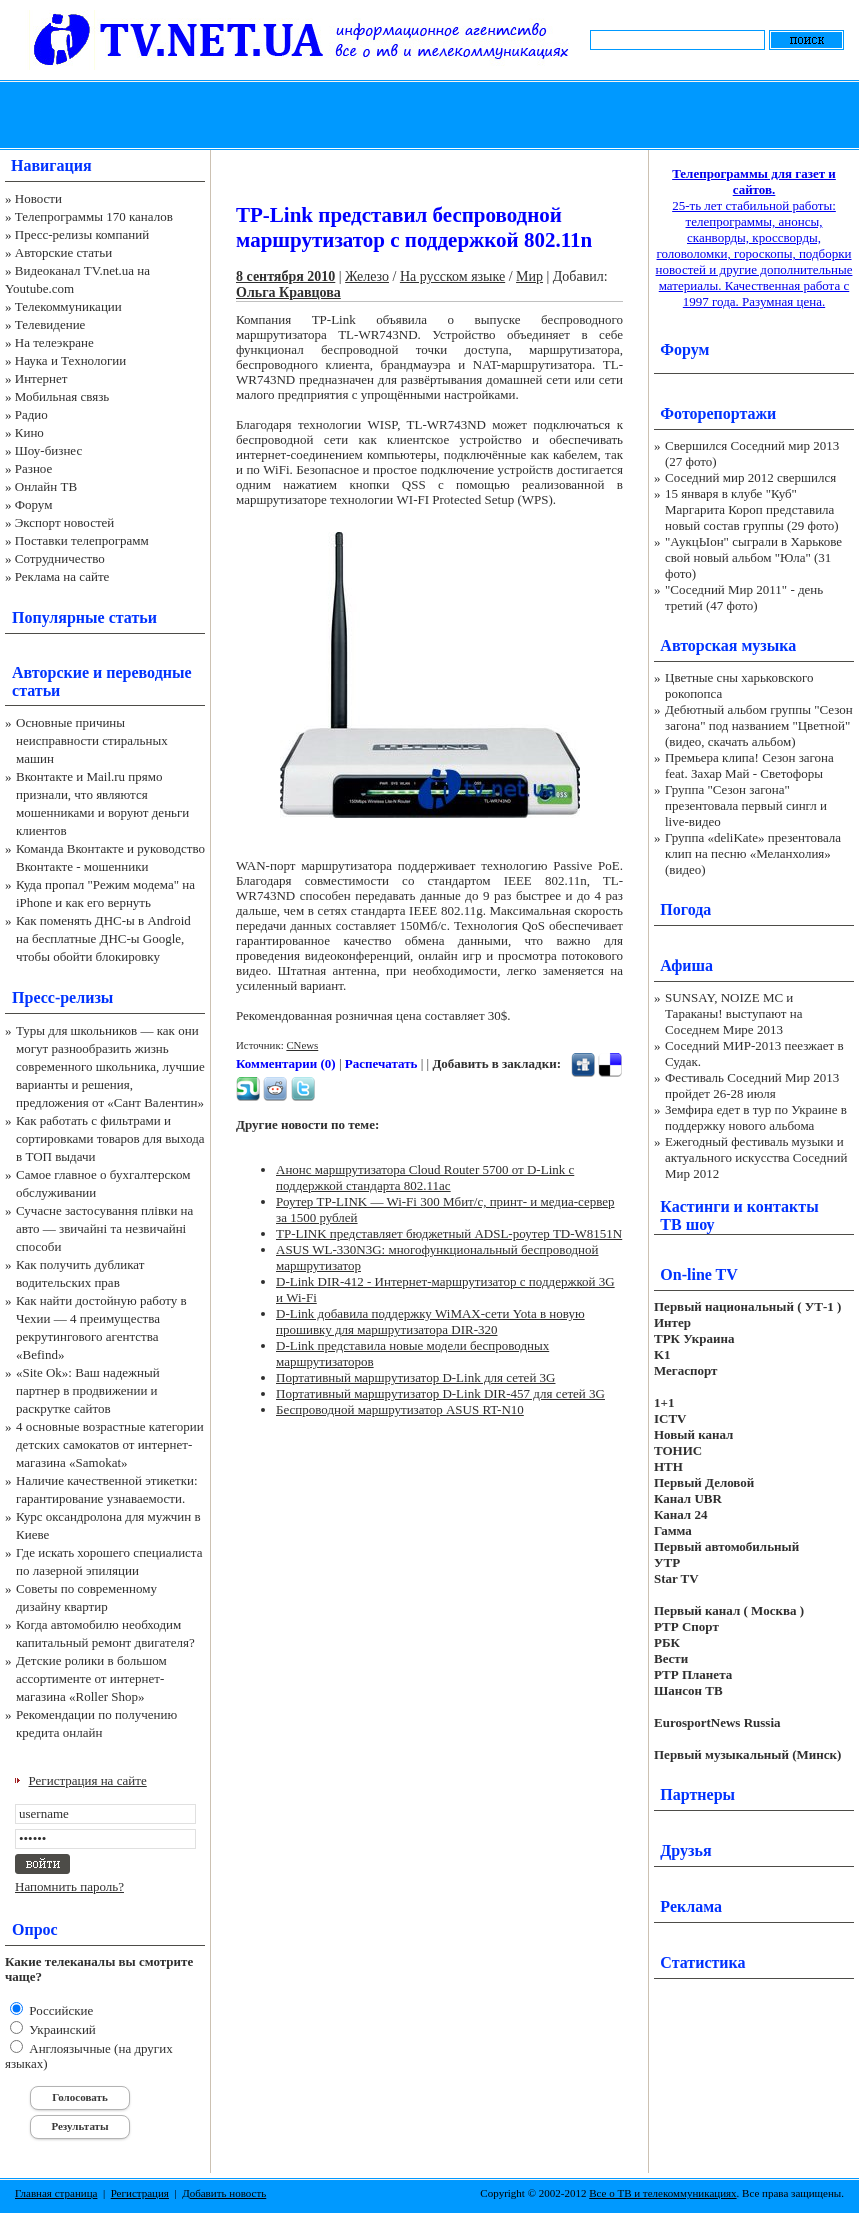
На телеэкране (54, 342)
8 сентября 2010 (285, 276)
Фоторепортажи (718, 413)
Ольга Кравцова (288, 292)
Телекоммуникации (68, 306)
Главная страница (56, 2193)
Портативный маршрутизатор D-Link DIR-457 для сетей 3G (440, 1393)
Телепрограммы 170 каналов (94, 216)
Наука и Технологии (70, 360)
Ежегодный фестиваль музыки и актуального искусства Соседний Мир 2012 (756, 1157)
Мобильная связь (62, 396)
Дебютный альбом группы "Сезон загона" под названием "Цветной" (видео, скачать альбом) (759, 725)
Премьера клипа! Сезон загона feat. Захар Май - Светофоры (749, 765)
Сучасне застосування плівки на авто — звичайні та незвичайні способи (104, 1228)
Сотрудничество (60, 558)
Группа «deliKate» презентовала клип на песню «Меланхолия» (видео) (753, 853)
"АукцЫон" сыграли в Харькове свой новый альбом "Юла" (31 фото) (753, 557)
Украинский (61, 2029)
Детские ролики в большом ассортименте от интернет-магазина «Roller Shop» (91, 1678)
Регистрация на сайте (88, 1780)
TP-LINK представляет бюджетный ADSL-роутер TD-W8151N (449, 1233)
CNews (302, 1045)
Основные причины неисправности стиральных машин (92, 740)
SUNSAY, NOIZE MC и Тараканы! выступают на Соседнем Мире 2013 (733, 1013)
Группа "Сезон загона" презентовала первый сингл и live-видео (746, 805)
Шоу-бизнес (48, 450)
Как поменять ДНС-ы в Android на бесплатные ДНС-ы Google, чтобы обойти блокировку (103, 938)
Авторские (50, 672)
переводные (148, 672)
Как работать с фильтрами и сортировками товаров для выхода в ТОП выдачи (110, 1138)
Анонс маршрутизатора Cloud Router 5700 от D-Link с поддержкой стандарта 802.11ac (425, 1177)
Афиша (686, 965)
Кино (29, 432)
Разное (34, 468)
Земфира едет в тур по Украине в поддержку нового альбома (756, 1117)
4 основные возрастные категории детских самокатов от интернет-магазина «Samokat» (110, 1444)
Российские (59, 2010)
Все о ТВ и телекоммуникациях (662, 2193)
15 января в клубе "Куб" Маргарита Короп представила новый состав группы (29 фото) (752, 509)
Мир (529, 276)
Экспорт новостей (65, 522)
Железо (367, 276)
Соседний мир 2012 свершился (750, 477)
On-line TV (699, 1274)
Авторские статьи (63, 252)
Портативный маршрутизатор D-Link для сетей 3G (415, 1377)
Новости (38, 198)
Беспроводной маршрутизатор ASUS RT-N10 (400, 1409)
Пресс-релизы (62, 997)
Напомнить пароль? (69, 1886)
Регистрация (140, 2193)
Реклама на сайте (62, 576)
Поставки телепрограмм (82, 540)
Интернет (41, 378)
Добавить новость (224, 2193)
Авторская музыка (728, 645)
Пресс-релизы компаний (82, 234)
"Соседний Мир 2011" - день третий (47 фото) (744, 597)
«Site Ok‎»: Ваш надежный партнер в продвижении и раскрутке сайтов (88, 1390)
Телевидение (50, 324)
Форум (34, 504)
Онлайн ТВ (46, 486)
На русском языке (452, 276)
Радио (31, 414)
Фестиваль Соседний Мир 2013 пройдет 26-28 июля (752, 1085)
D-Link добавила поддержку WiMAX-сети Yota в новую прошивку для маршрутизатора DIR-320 (430, 1321)
